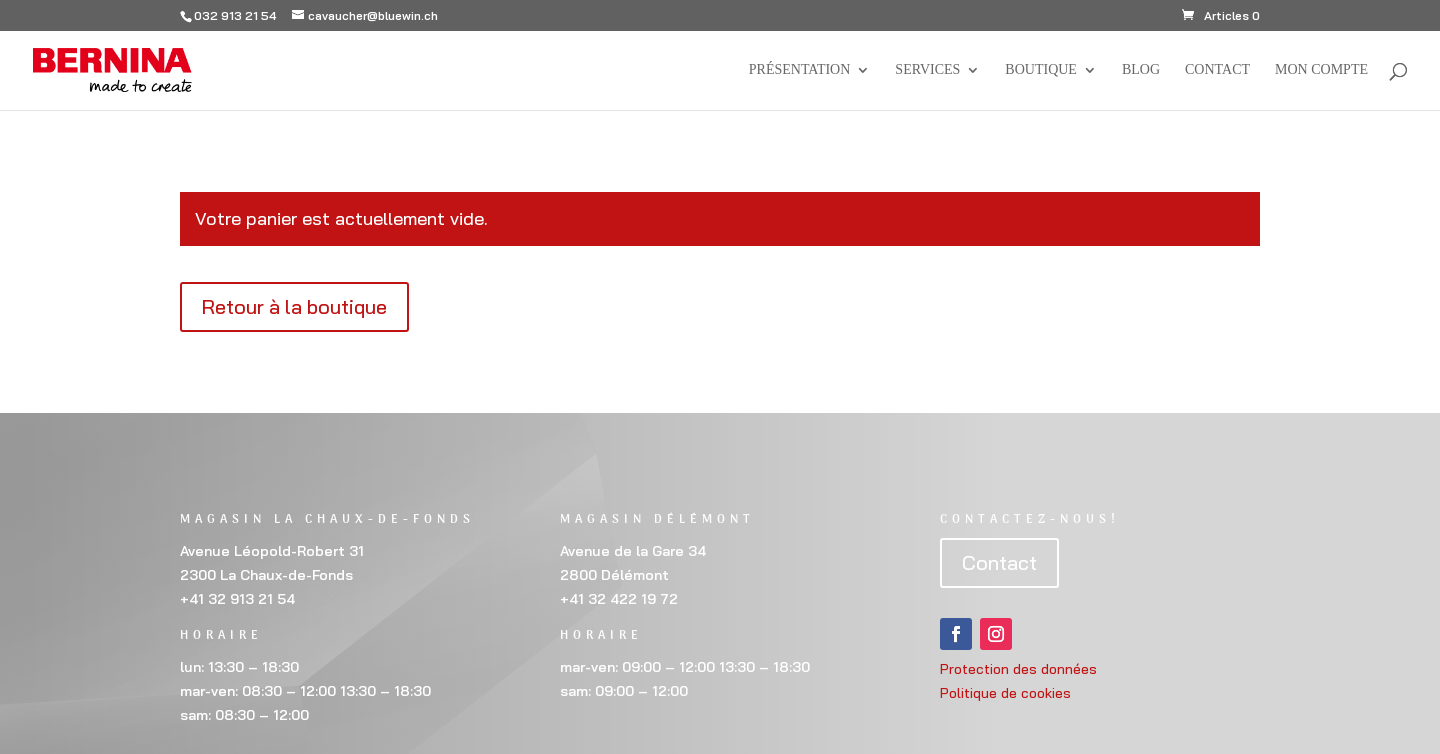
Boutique (1041, 70)
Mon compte (1321, 70)
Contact (1217, 70)
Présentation (800, 70)
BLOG (1141, 70)
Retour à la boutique (294, 306)
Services (927, 70)
